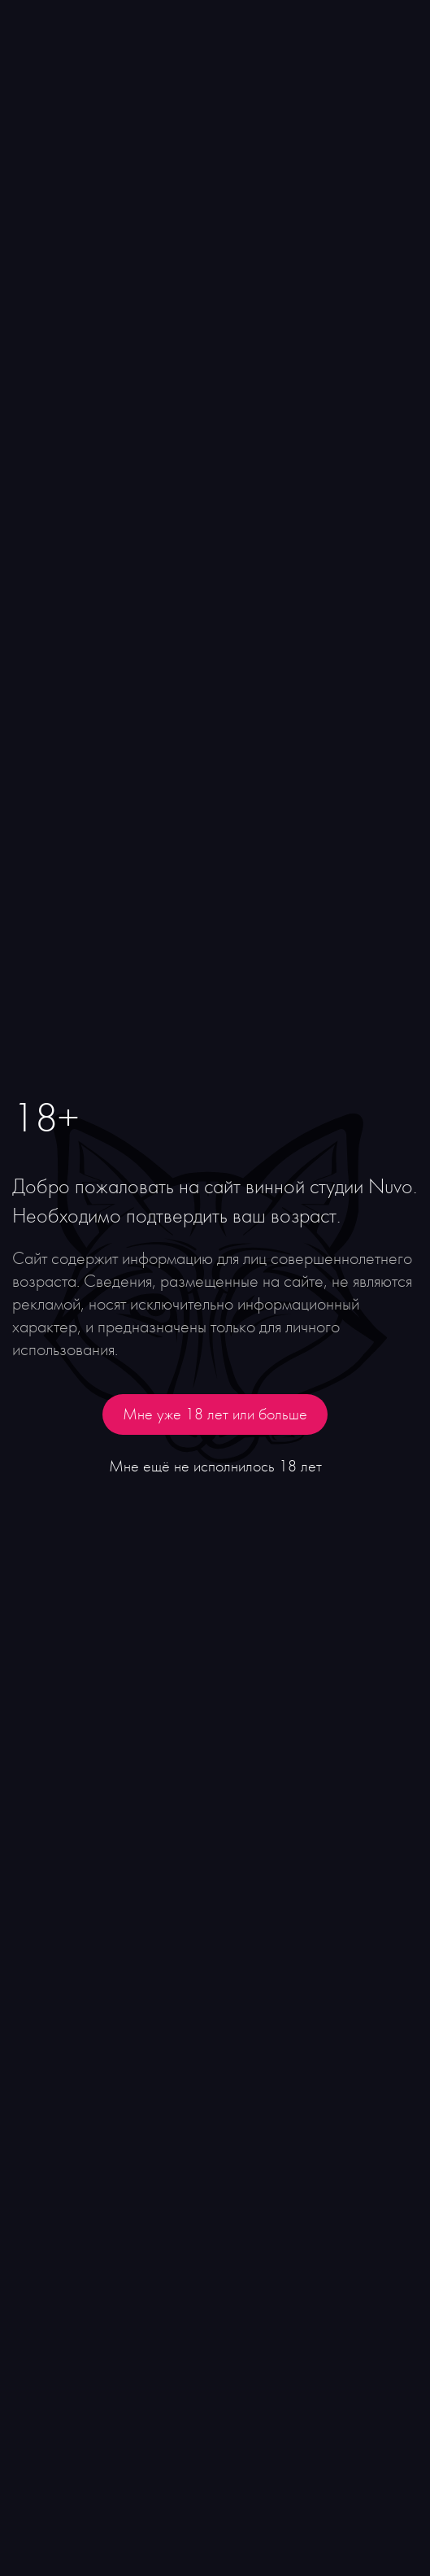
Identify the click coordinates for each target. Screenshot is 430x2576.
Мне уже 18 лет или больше (215, 1414)
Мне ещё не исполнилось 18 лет (215, 1466)
